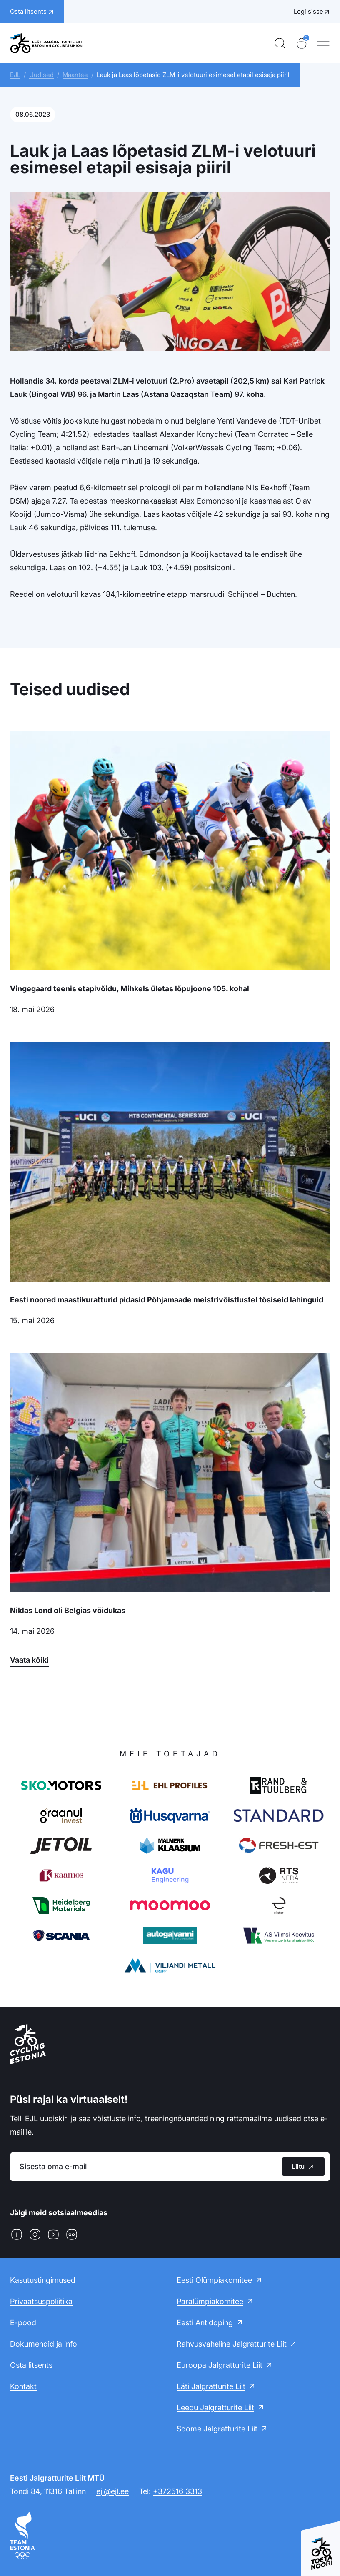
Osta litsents (31, 2365)
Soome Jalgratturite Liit (217, 2428)
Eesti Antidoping (205, 2322)
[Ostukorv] (301, 43)
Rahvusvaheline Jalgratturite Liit (232, 2343)
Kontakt (23, 2386)
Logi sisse (308, 11)
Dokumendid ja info (43, 2343)
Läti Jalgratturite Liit (211, 2386)
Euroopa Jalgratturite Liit (219, 2365)
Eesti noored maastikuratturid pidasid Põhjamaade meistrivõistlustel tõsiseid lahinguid (166, 1299)
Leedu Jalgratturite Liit (215, 2407)
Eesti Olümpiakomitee (214, 2280)
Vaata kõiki (29, 1660)
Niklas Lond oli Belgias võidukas (67, 1610)
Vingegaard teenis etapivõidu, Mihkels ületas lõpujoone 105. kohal (129, 988)
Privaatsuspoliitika (41, 2301)
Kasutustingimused (42, 2280)
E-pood (23, 2322)
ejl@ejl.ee (112, 2491)
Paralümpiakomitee (210, 2301)
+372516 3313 (177, 2491)
